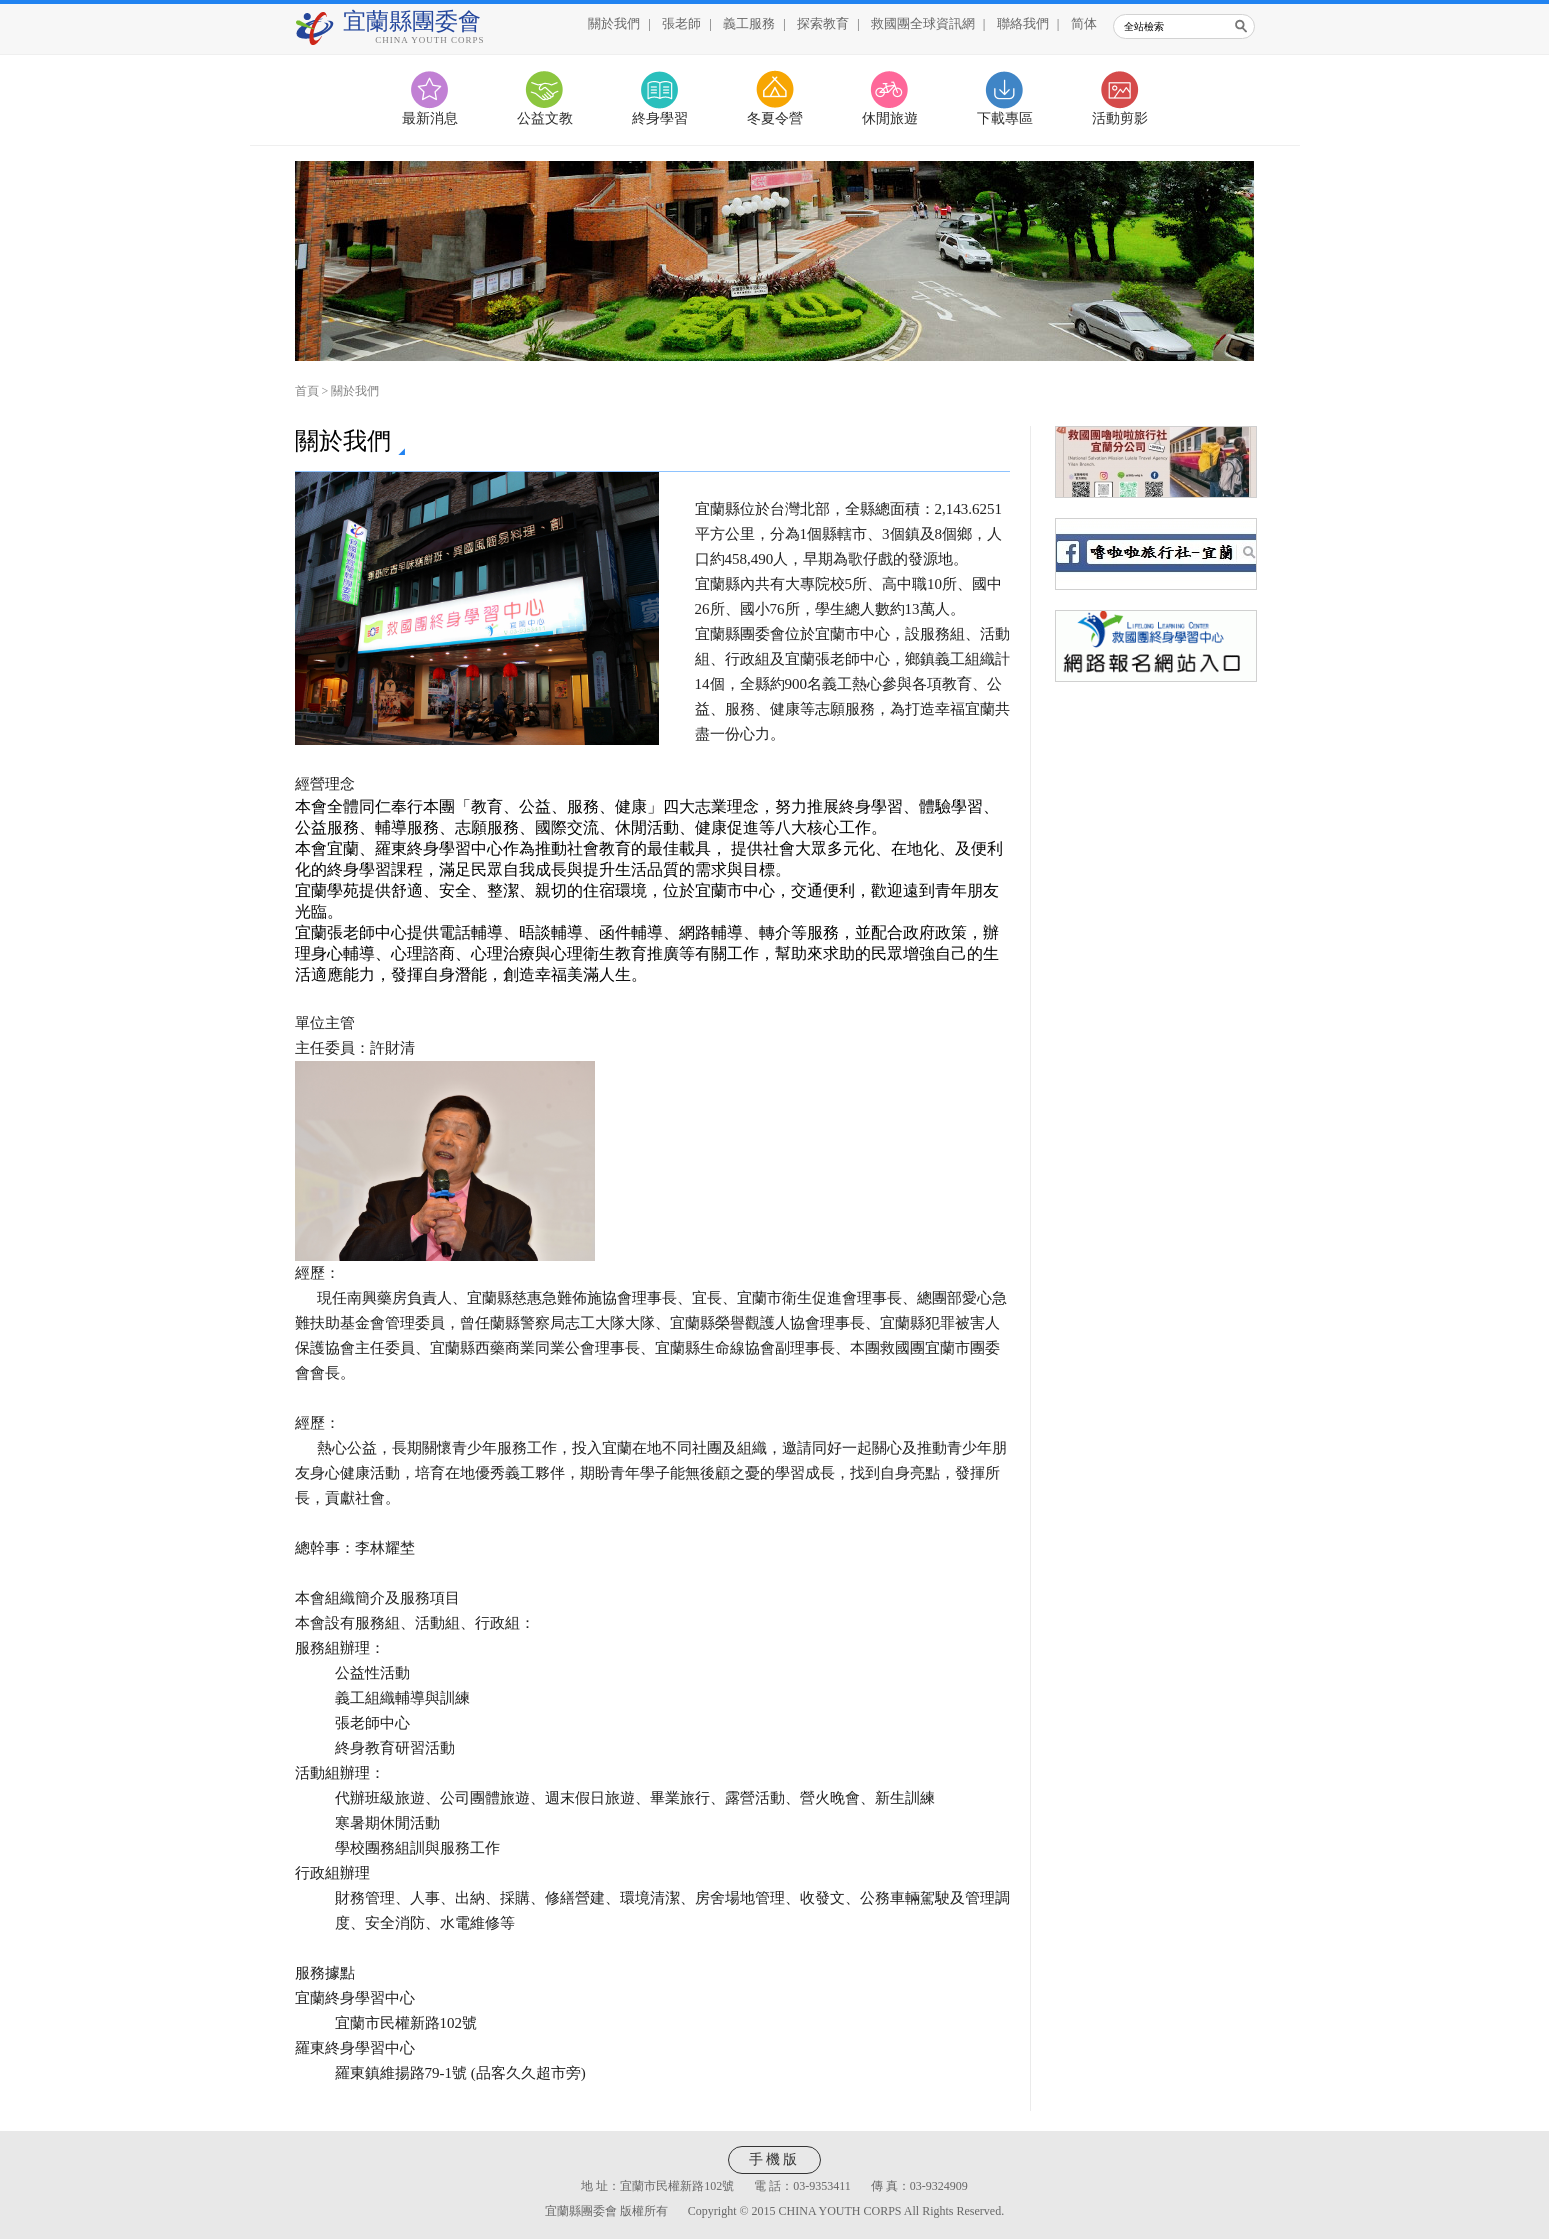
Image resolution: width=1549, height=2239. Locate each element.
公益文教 (545, 118)
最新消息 (430, 118)
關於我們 (614, 23)
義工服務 (749, 23)
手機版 (774, 2159)
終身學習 (660, 118)
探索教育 (823, 23)
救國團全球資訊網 (923, 23)
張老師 (681, 23)
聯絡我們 (1023, 23)
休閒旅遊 (890, 118)
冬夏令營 (775, 118)
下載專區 (1005, 118)
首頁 (307, 391)
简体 (1084, 23)
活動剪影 (1120, 118)
